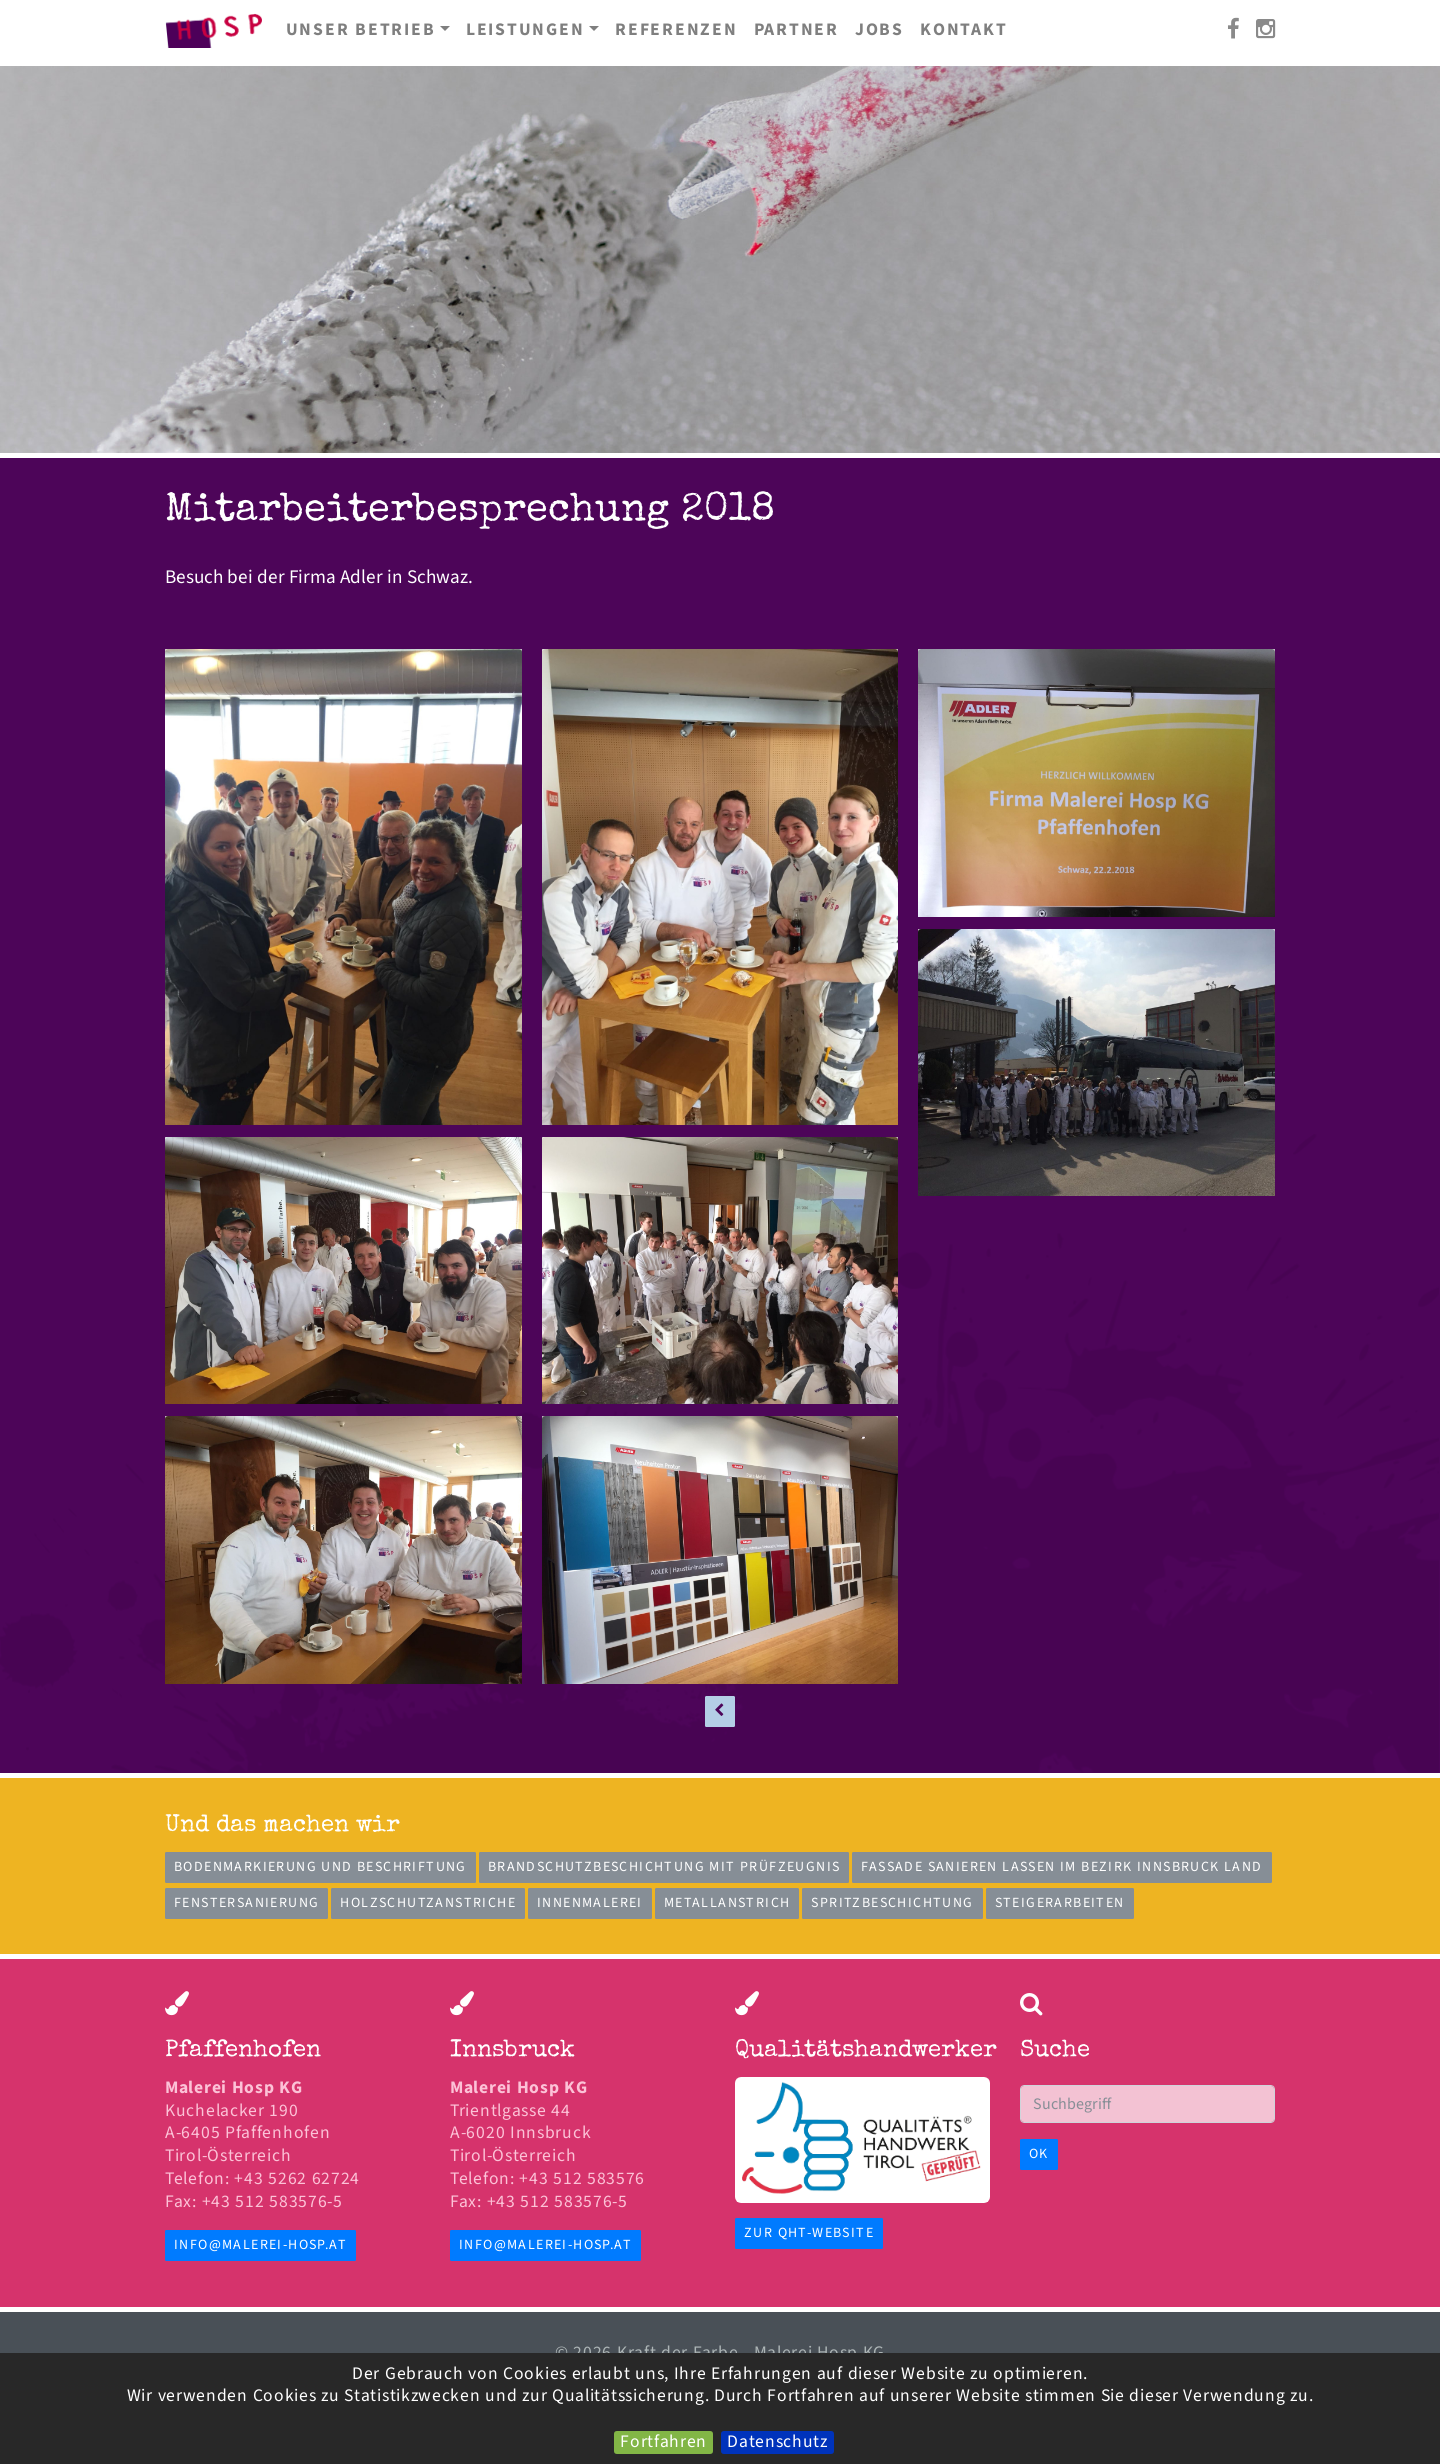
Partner (796, 29)
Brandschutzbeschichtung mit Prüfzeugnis (664, 1867)
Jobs (879, 29)
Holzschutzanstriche (428, 1903)
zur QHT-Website (809, 2233)
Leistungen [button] (525, 29)
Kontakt (963, 29)
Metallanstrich (727, 1903)
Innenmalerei (590, 1903)
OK (1039, 2154)
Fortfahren (663, 2442)
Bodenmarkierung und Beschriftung (320, 1867)
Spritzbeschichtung (892, 1903)
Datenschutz (777, 2442)
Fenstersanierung (246, 1903)
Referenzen (676, 29)
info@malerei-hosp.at (260, 2245)
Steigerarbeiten (1060, 1903)
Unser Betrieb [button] (361, 29)
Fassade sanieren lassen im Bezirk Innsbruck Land (1061, 1867)
